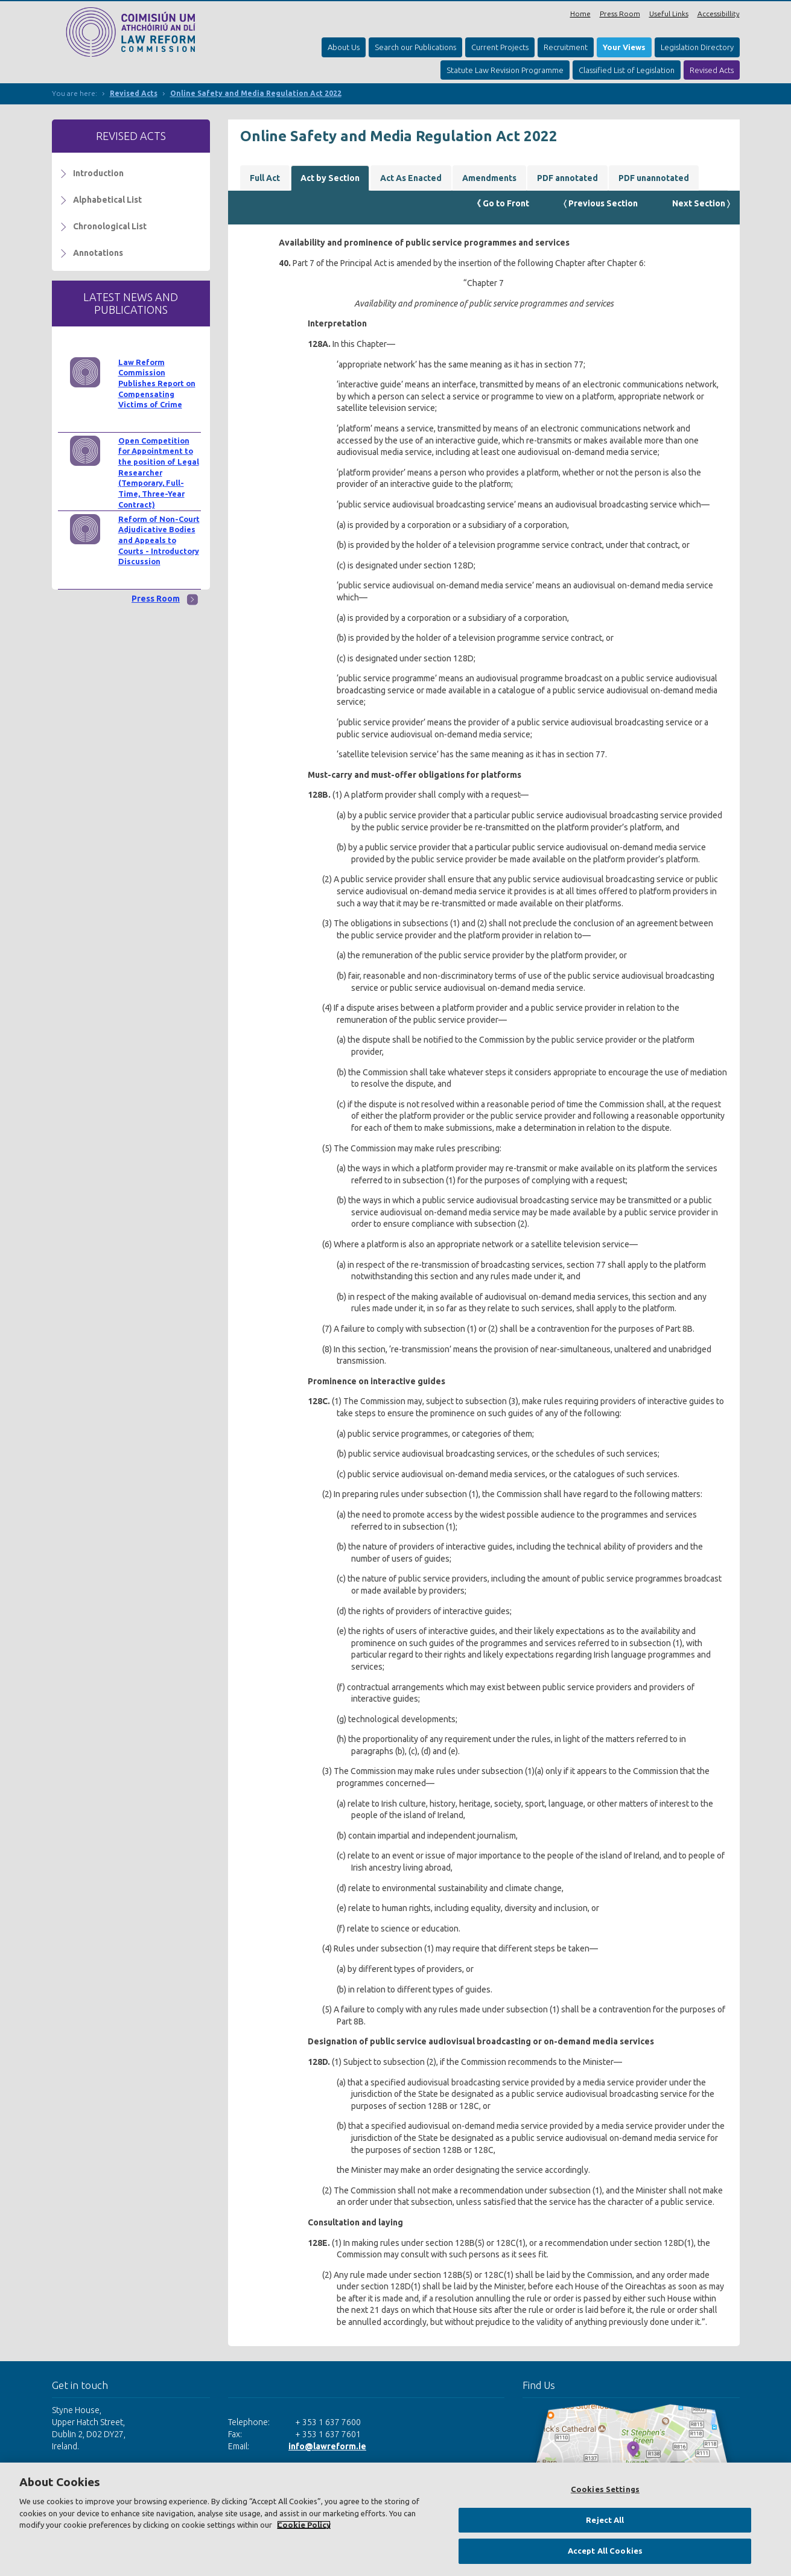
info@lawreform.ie (327, 2446)
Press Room (620, 13)
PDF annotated (567, 178)
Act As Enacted (411, 178)
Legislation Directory (697, 47)
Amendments (489, 178)
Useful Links (668, 13)
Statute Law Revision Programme (505, 70)
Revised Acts (712, 70)
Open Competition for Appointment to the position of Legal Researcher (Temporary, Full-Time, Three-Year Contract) (158, 472)
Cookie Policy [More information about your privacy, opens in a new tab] (304, 2524)
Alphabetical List (107, 200)
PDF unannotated (653, 178)
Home (580, 13)
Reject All (605, 2520)
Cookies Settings (605, 2489)
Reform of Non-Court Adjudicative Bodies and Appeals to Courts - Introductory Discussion (159, 540)
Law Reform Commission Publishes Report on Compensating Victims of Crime (156, 383)
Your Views (624, 47)
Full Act (265, 178)
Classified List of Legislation (627, 70)
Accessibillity (718, 13)
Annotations (98, 253)
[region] (395, 2519)
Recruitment (566, 47)
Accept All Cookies (605, 2550)
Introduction (98, 173)
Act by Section (330, 178)
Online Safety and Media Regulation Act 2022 (255, 93)
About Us (344, 47)
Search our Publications (415, 47)
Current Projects (500, 47)
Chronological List (110, 226)
